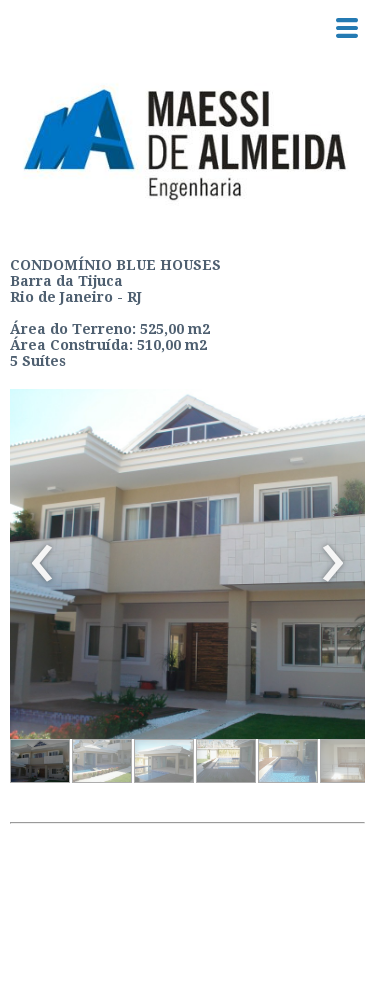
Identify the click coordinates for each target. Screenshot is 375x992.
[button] (40, 761)
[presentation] (42, 564)
